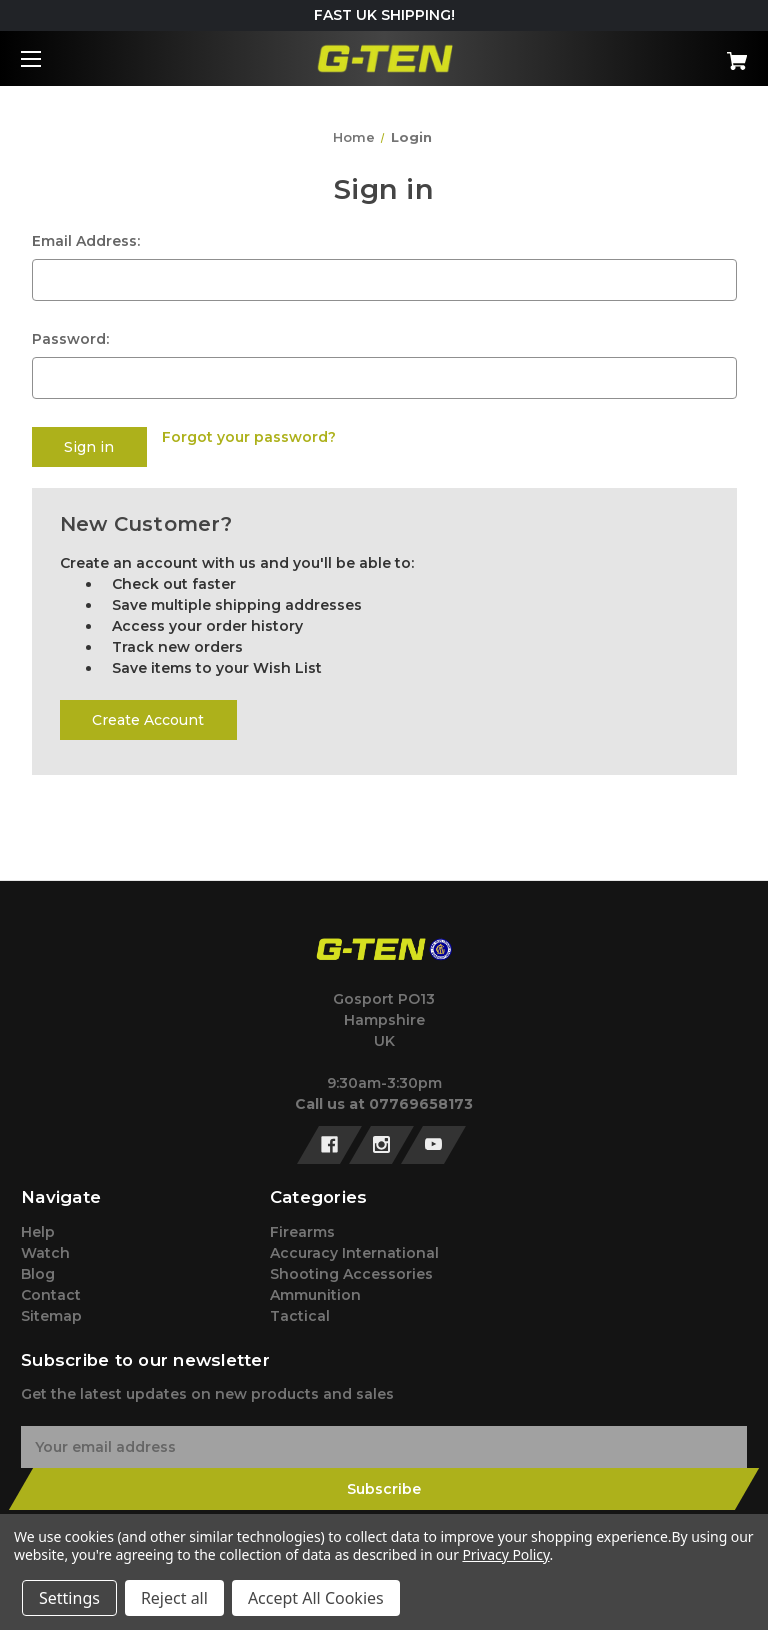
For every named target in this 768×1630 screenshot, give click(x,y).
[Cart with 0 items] (674, 53)
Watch (45, 1253)
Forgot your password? (249, 437)
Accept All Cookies (316, 1598)
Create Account (148, 720)
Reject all (174, 1598)
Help (38, 1232)
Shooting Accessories (351, 1274)
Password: (70, 339)
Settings (69, 1598)
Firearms (302, 1232)
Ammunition (315, 1295)
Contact (51, 1295)
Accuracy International (354, 1253)
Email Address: (86, 241)
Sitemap (51, 1316)
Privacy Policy (505, 1554)
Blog (38, 1274)
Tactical (300, 1316)
